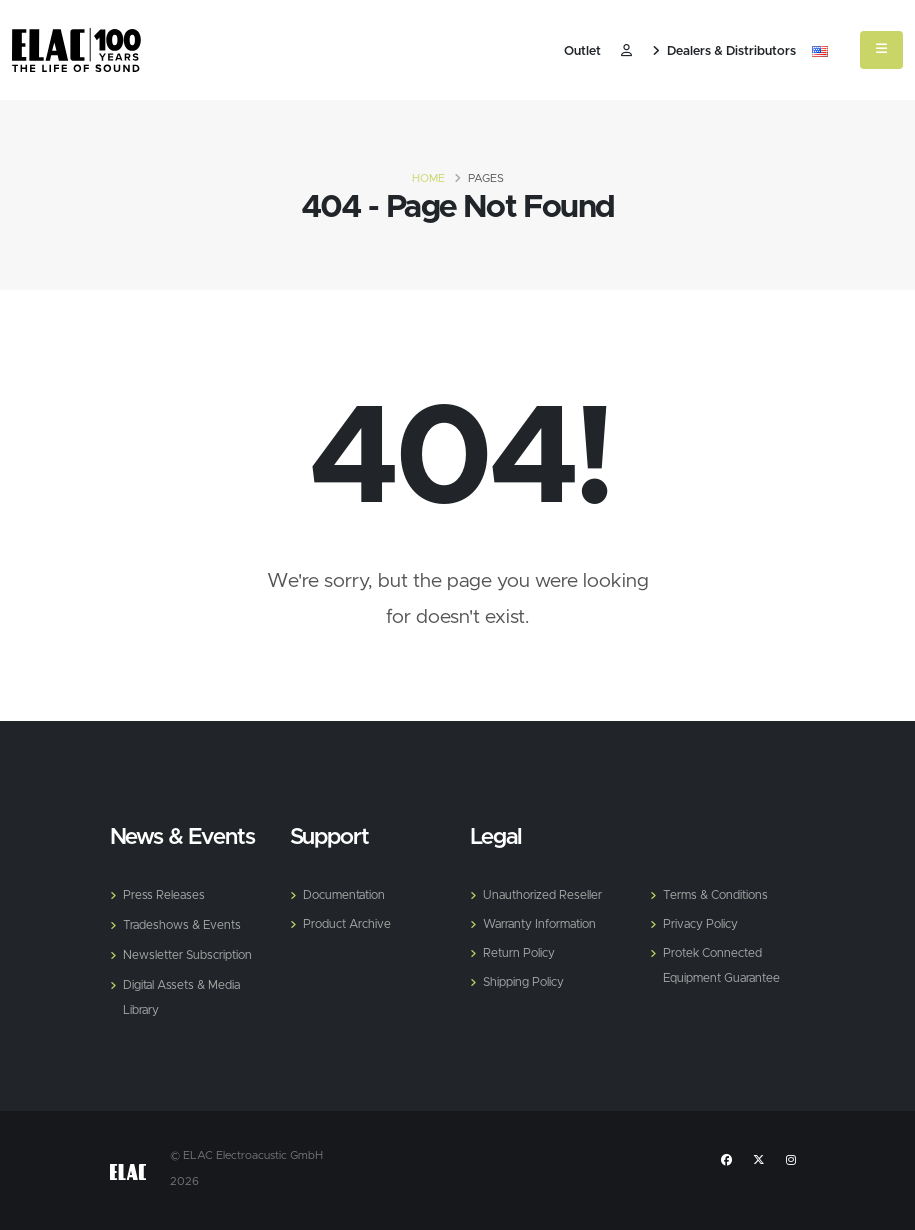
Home (428, 178)
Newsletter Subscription (192, 952)
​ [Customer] (626, 51)
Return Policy (520, 950)
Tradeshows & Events (185, 923)
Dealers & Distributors (724, 51)
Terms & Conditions (719, 894)
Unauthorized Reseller (545, 894)
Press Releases (165, 894)
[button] (820, 52)
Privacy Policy (702, 922)
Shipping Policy (525, 978)
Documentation (347, 894)
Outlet (582, 51)
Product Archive (350, 922)
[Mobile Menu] (881, 50)
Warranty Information (545, 922)
